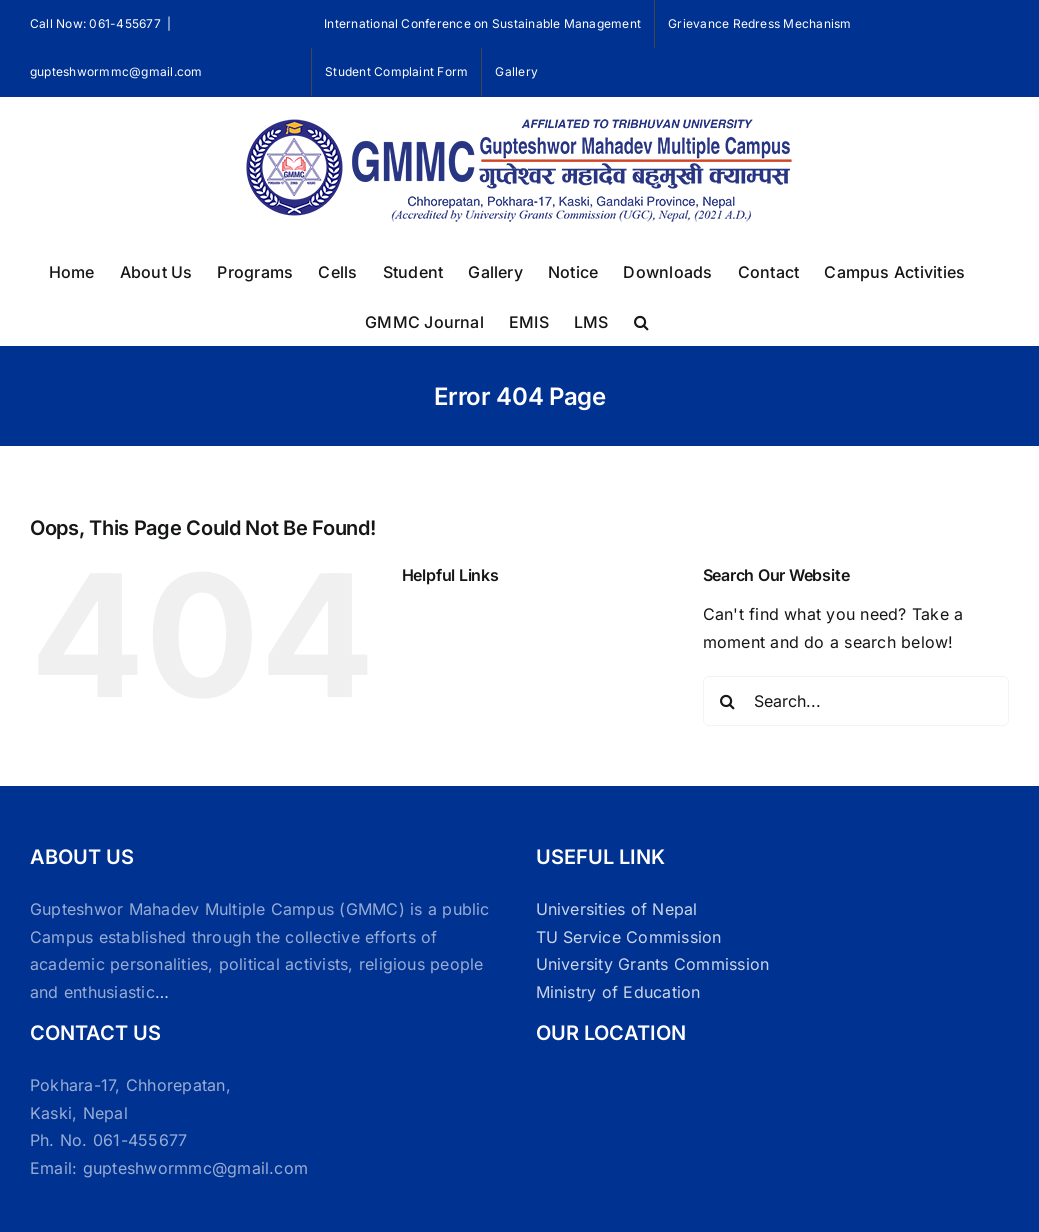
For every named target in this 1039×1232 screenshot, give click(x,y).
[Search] (728, 701)
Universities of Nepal (617, 909)
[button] (641, 320)
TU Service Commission (629, 937)
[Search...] (856, 701)
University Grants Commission (653, 964)
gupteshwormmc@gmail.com (116, 71)
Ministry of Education (618, 992)
